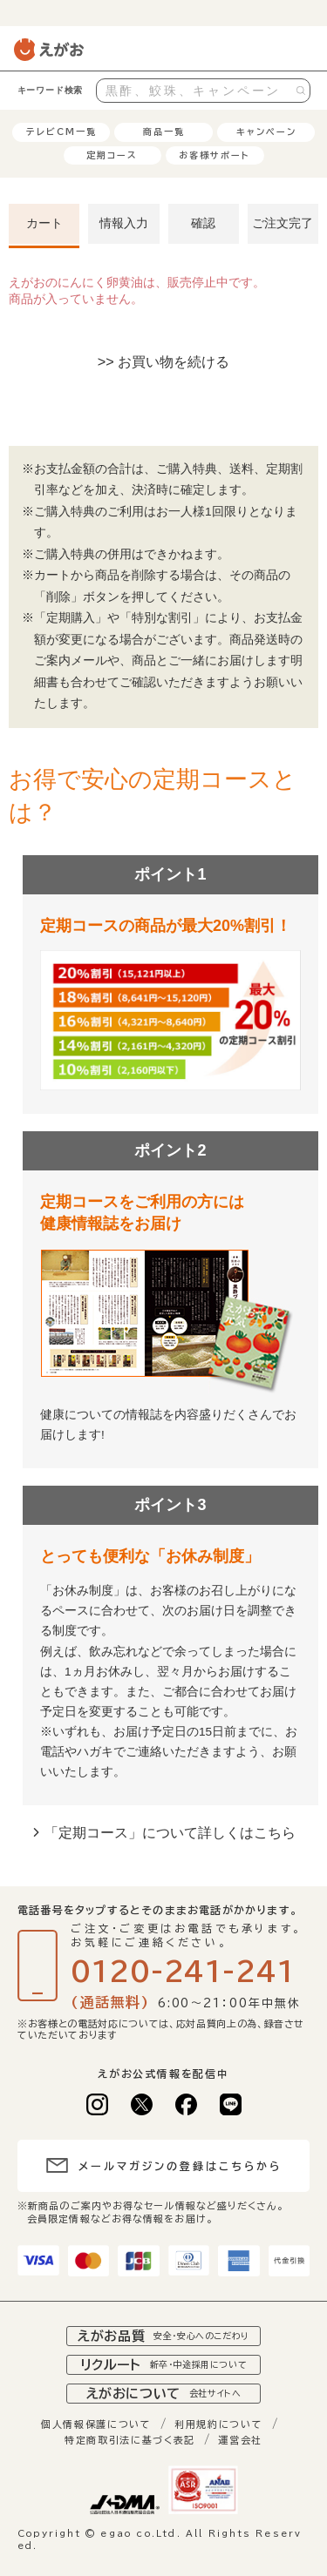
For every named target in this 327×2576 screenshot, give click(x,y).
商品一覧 (164, 131)
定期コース (112, 155)
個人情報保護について (96, 2424)
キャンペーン (266, 131)
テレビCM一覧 (61, 131)
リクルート (164, 2364)
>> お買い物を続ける (164, 361)
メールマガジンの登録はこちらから (180, 2166)
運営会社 (240, 2440)
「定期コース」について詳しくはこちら (170, 1832)
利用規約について (218, 2424)
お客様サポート (214, 155)
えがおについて (164, 2393)
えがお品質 (163, 2336)
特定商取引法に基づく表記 (130, 2440)
